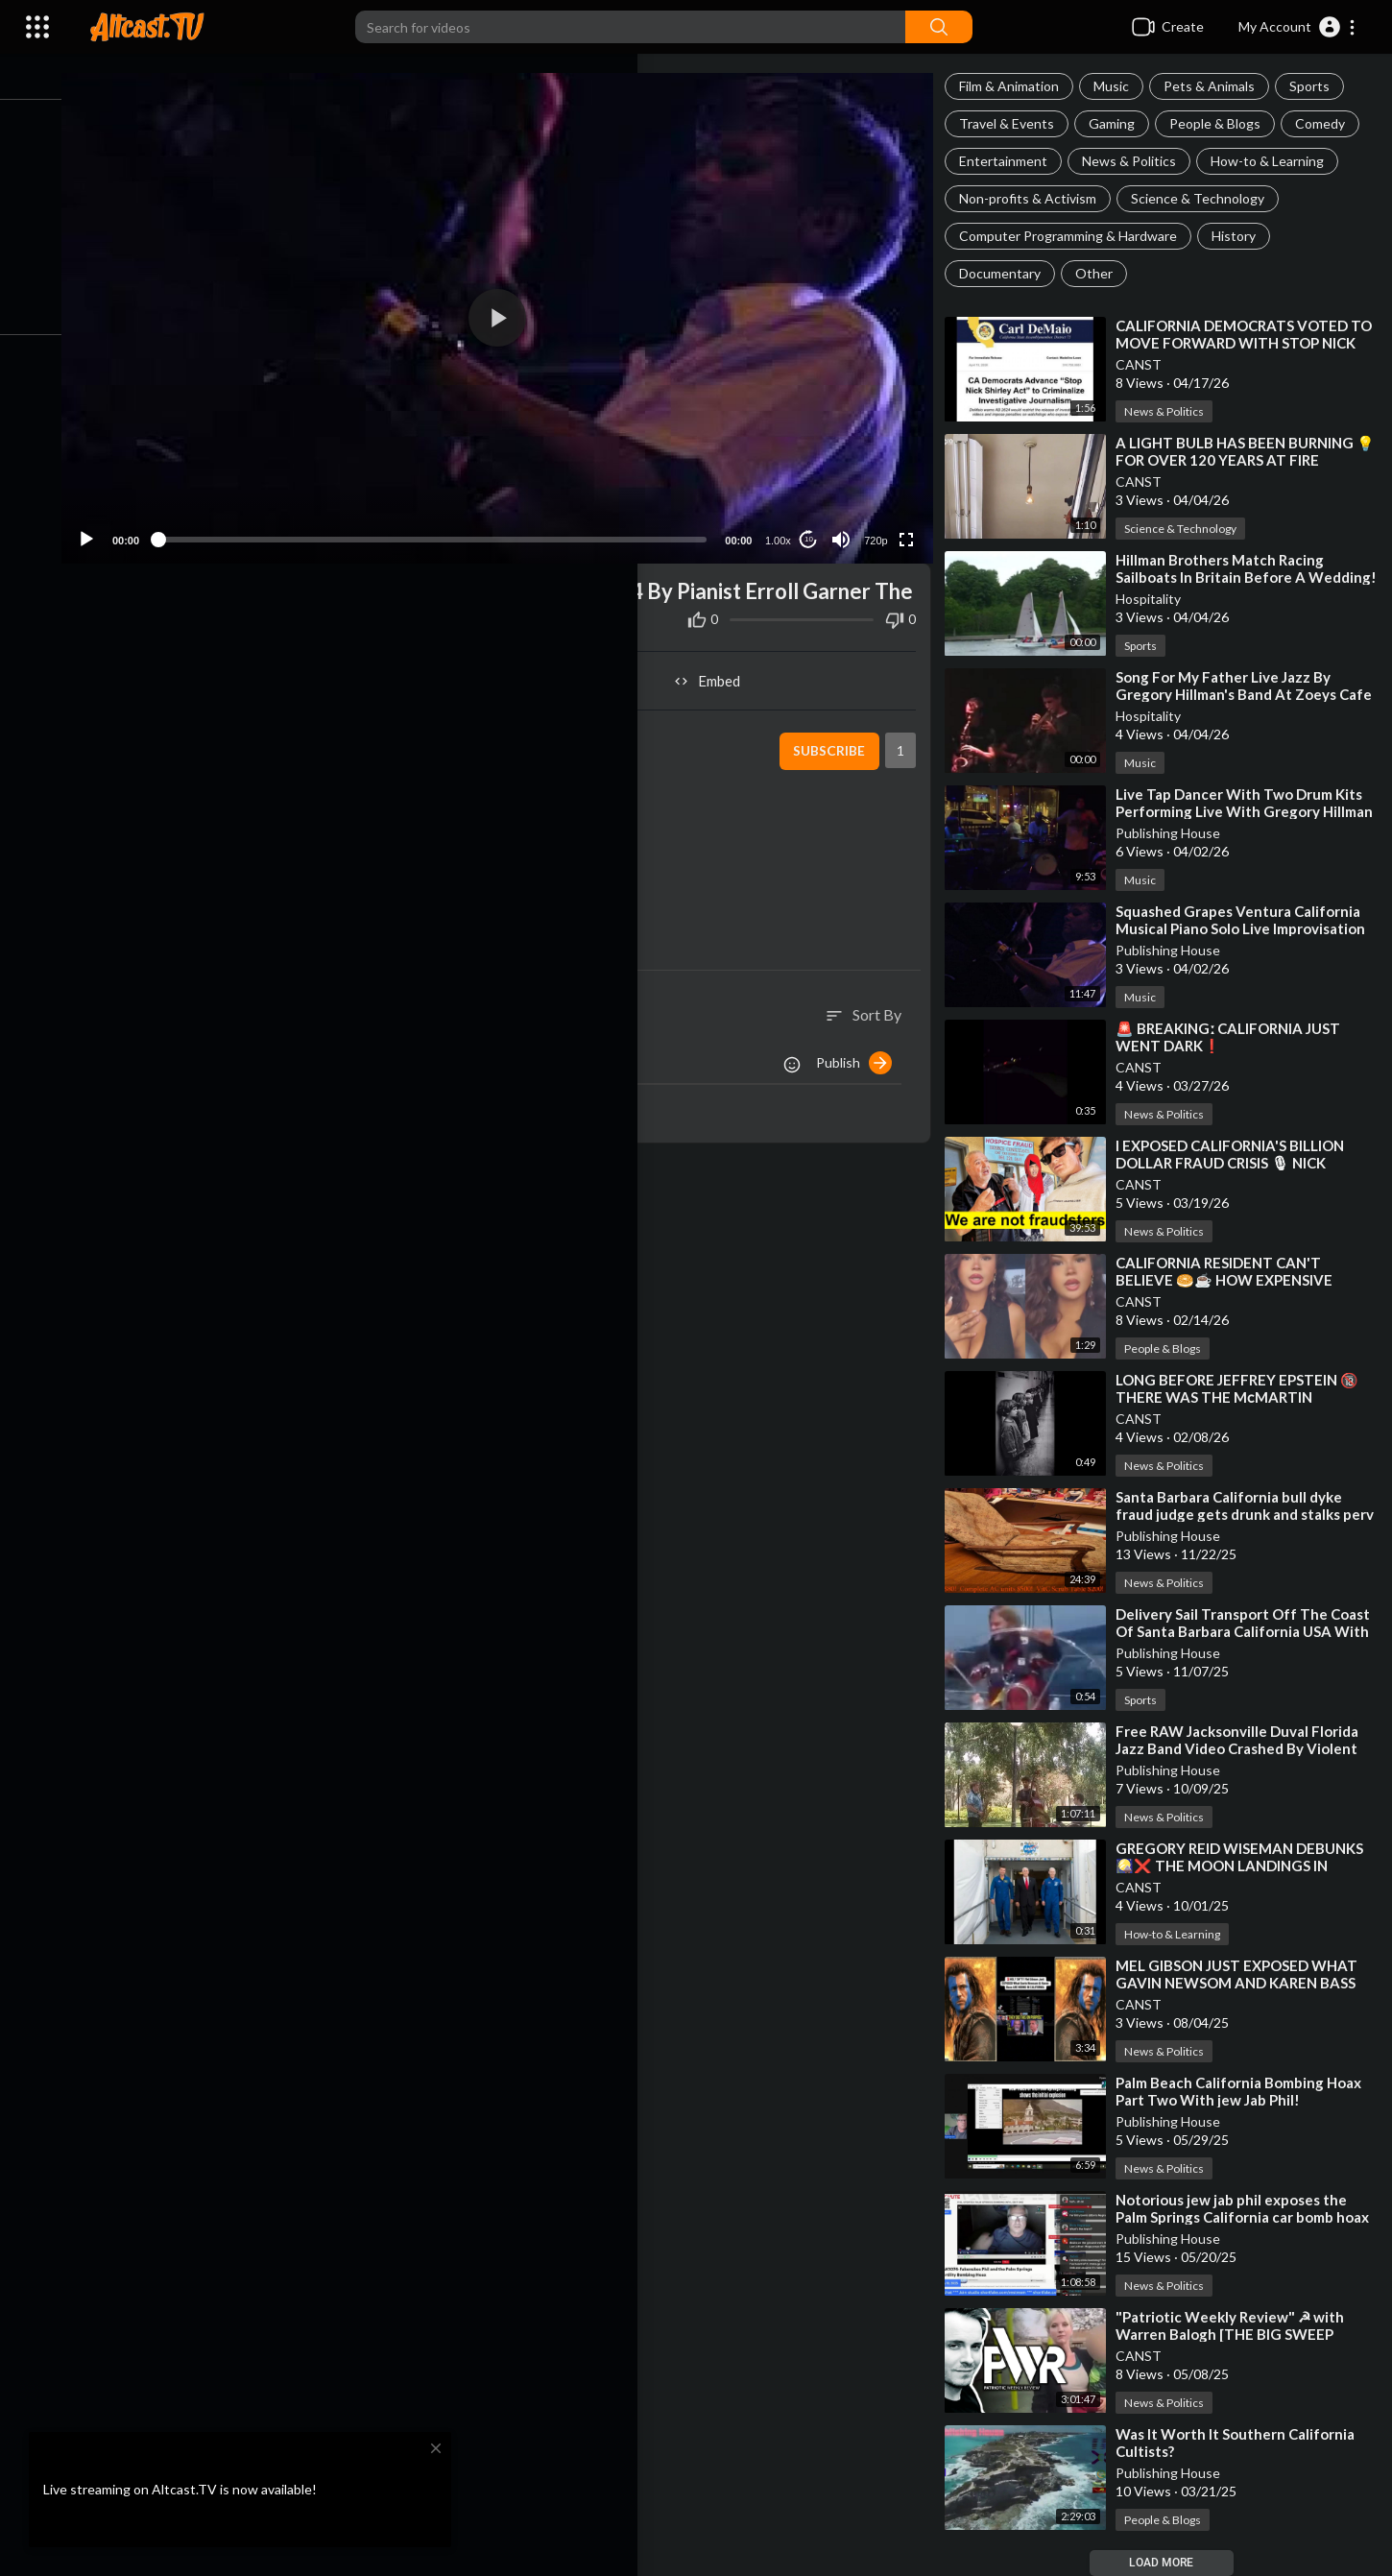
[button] (1297, 27)
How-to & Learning (1275, 161)
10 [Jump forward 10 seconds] (814, 525)
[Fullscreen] (912, 526)
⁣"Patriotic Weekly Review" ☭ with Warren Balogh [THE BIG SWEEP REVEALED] (1238, 2334)
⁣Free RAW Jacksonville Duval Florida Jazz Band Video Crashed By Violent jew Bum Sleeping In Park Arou (1245, 1748)
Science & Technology (1206, 198)
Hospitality (1156, 598)
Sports (1318, 86)
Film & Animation (1018, 86)
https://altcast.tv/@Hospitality (261, 888)
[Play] (116, 526)
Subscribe (835, 765)
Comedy (1329, 123)
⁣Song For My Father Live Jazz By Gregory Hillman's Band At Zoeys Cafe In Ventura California (1234, 694)
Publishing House (1176, 833)
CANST (1147, 364)
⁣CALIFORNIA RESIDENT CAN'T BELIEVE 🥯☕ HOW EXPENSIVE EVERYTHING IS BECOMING (1232, 1280)
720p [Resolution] (881, 527)
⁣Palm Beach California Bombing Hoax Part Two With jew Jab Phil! (1247, 2091)
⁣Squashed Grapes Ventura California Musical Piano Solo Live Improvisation (1249, 920)
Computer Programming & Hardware (1077, 236)
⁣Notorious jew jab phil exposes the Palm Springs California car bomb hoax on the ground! (1240, 2217)
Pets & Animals (1217, 86)
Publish (862, 1076)
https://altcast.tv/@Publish (249, 909)
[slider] (449, 526)
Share (310, 695)
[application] (515, 311)
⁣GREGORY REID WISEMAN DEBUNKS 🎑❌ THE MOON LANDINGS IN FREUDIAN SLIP (1248, 1865)
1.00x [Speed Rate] (784, 527)
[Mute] (846, 526)
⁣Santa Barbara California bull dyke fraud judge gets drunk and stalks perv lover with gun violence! (1237, 1514)
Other (1102, 273)
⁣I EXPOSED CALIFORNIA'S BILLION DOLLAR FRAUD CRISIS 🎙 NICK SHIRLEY (1238, 1163)
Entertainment (1012, 161)
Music (1120, 86)
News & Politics (1138, 161)
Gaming (1120, 123)
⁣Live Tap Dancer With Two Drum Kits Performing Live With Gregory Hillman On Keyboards (1247, 811)
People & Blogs (1223, 123)
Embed (720, 695)
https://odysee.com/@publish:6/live (354, 846)
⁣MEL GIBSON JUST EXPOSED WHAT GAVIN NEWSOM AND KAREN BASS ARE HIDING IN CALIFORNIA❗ (1245, 1983)
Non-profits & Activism (1036, 198)
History (1242, 236)
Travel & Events (1015, 123)
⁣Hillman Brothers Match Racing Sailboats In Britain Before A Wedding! (1228, 577)
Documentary (1008, 273)
